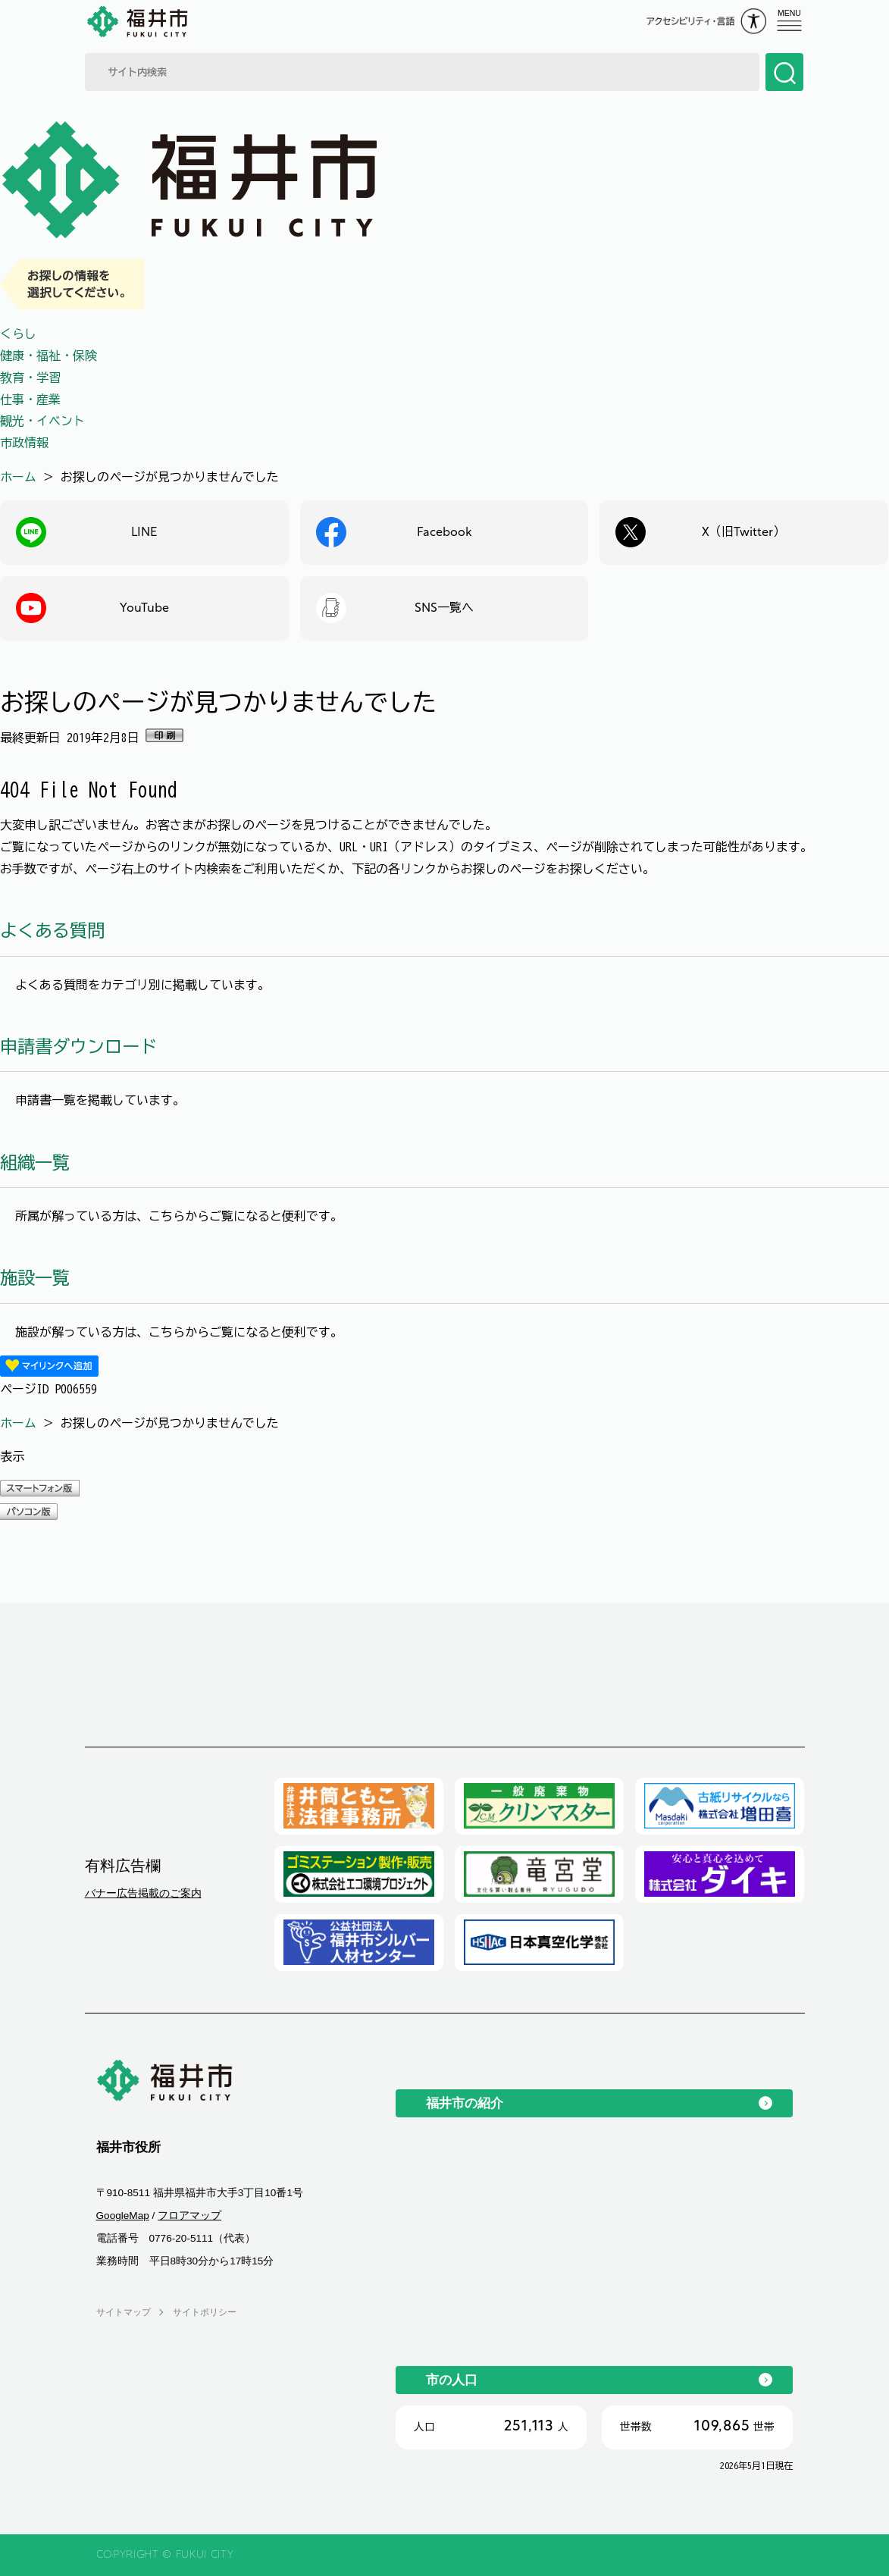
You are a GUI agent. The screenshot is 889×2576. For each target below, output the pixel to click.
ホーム (18, 477)
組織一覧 (35, 1162)
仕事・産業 (30, 399)
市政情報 (24, 443)
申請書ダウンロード (78, 1046)
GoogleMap (122, 2215)
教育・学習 (30, 377)
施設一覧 (35, 1277)
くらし (18, 333)
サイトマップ (123, 2312)
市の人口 (451, 2379)
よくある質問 (52, 930)
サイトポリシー (204, 2312)
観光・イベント (42, 421)
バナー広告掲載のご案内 (143, 1893)
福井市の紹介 (464, 2103)
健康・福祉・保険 (48, 355)
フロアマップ (189, 2215)
